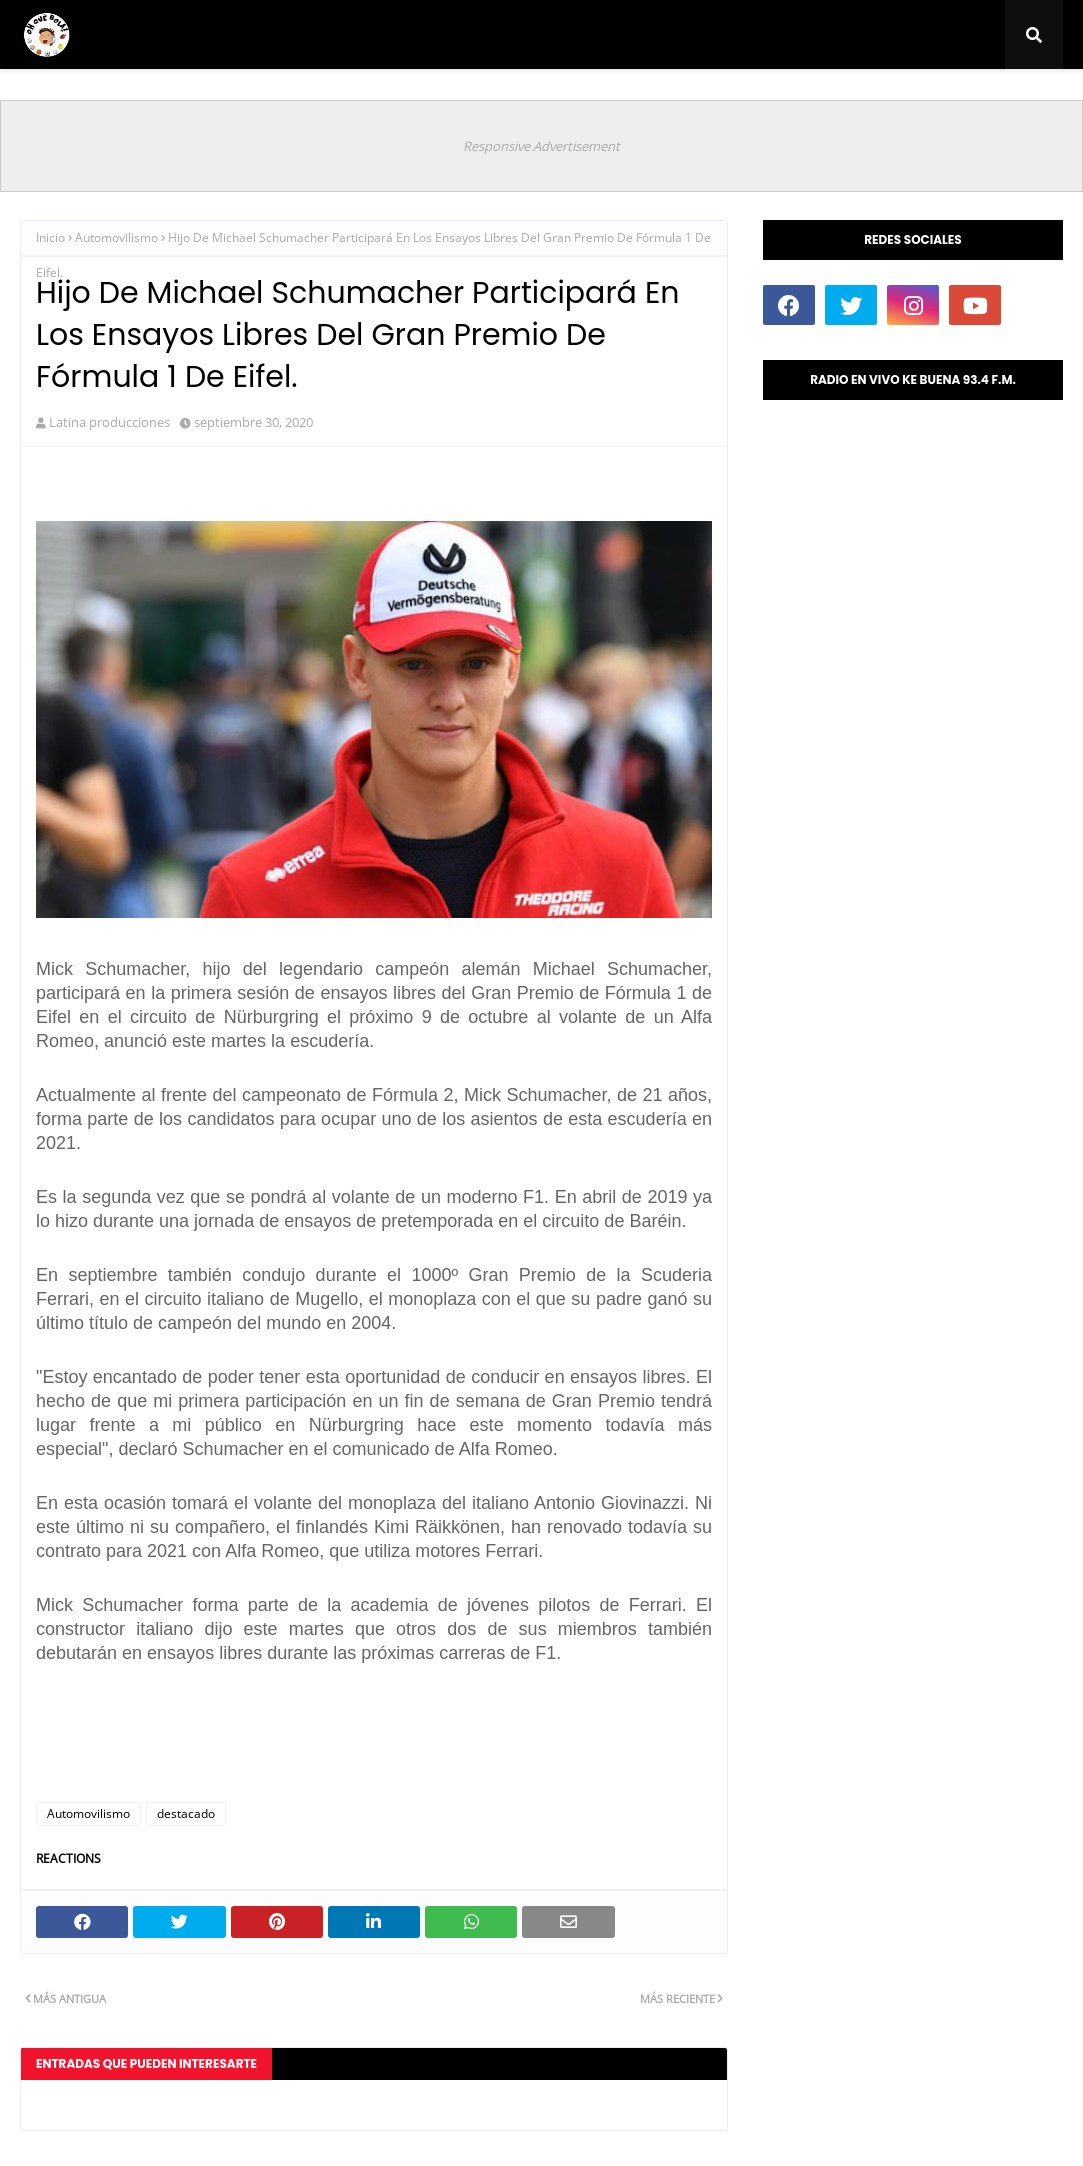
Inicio (50, 237)
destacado (186, 1813)
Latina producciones (109, 422)
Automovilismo (116, 237)
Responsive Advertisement (541, 146)
